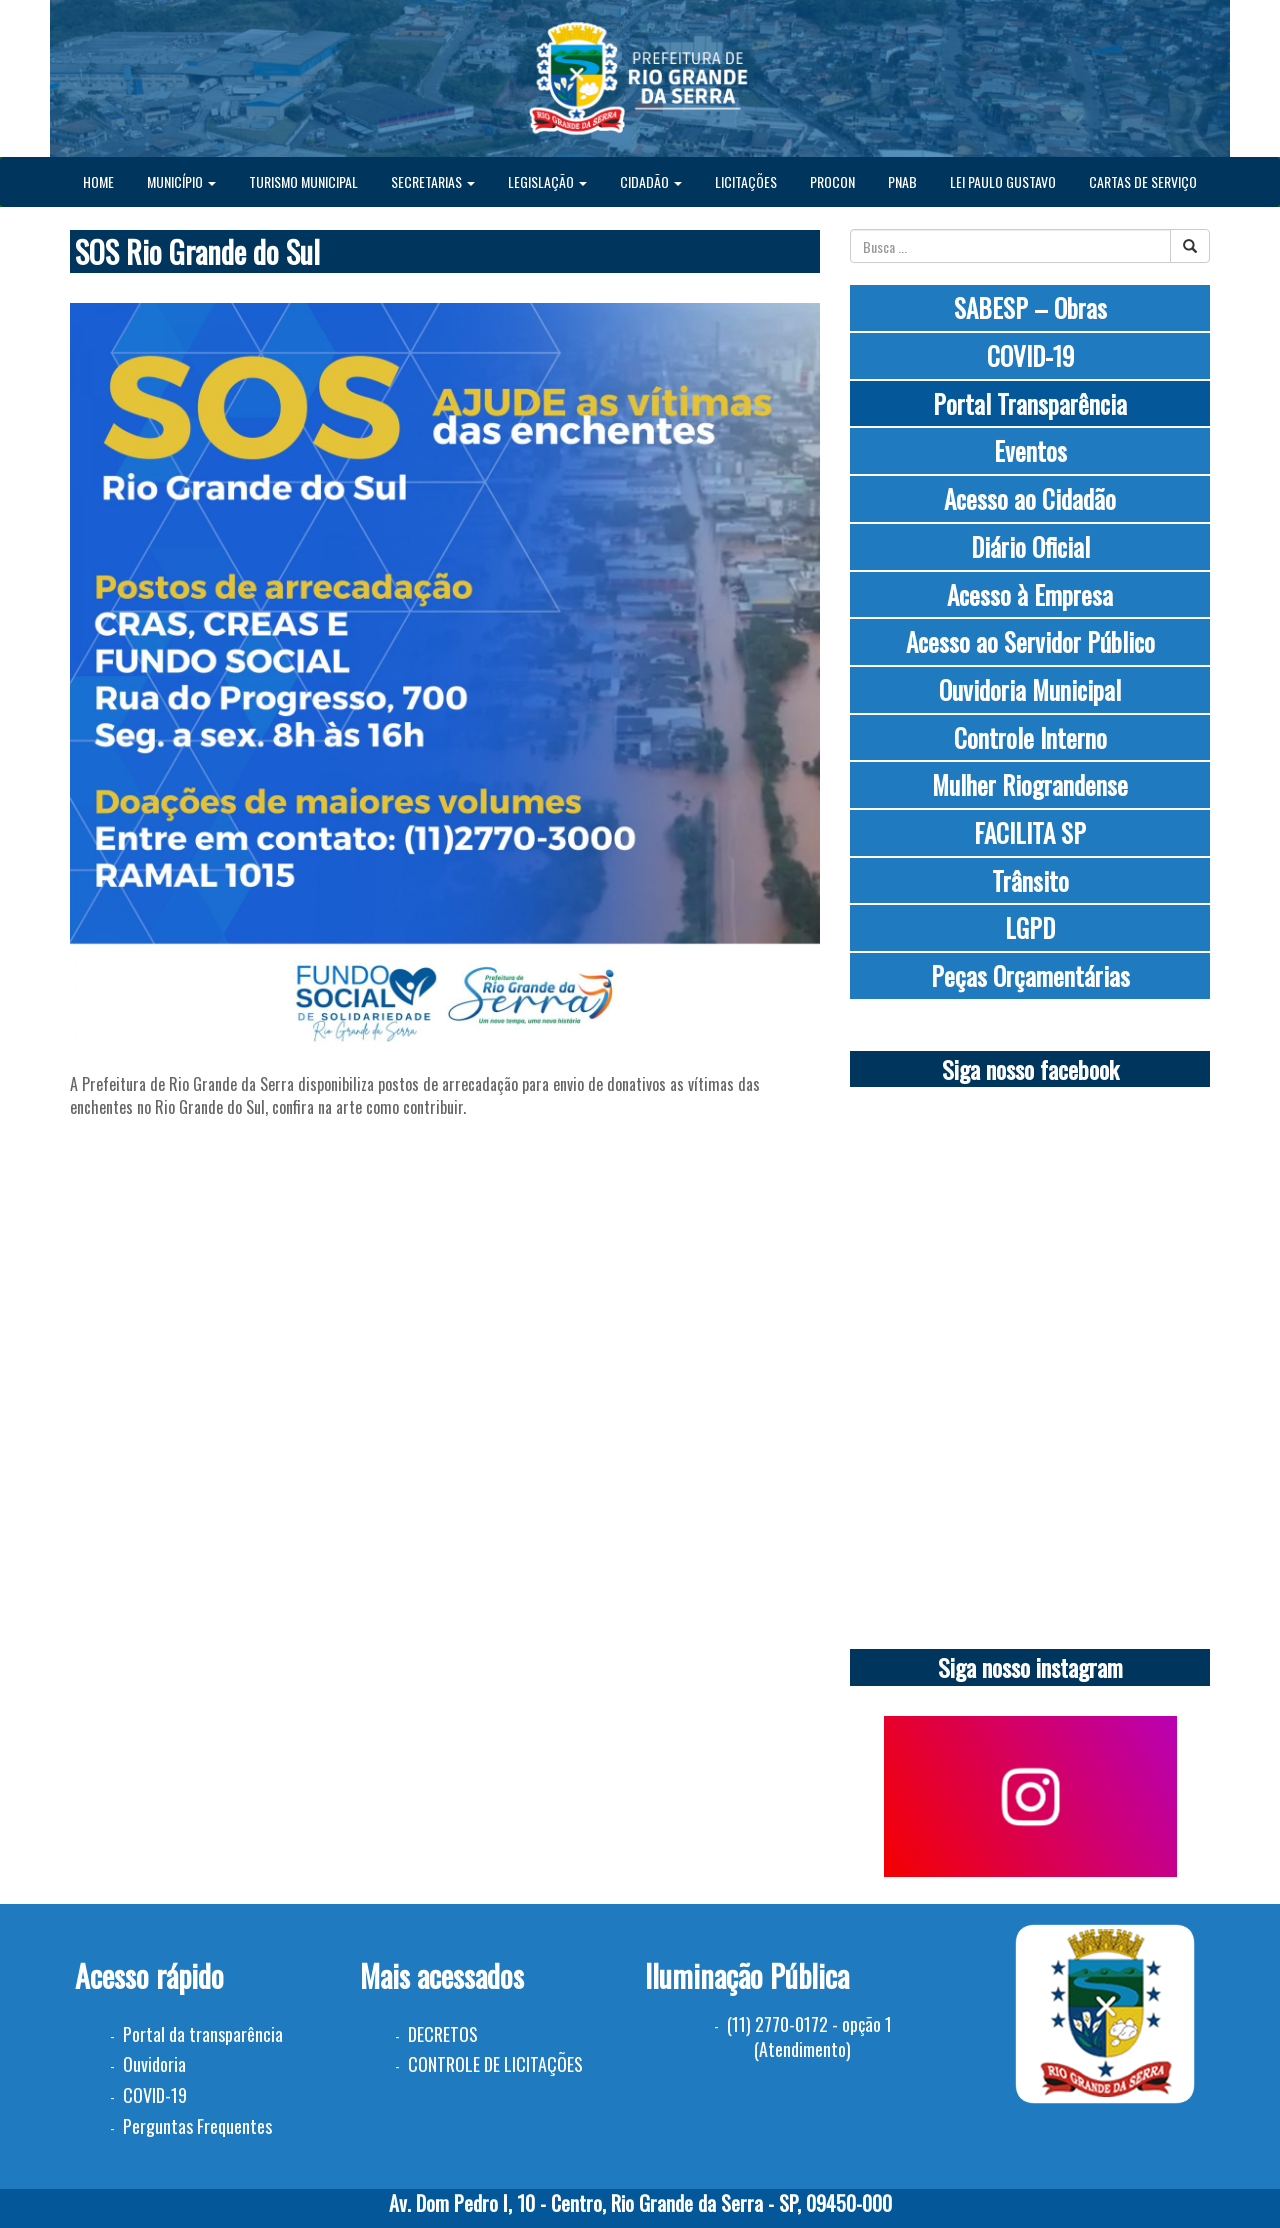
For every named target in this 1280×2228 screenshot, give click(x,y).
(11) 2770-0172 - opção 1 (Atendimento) (809, 2037)
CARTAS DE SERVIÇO (1143, 181)
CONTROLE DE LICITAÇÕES (495, 2064)
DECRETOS (443, 2034)
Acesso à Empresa (1030, 594)
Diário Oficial (1030, 546)
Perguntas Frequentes (197, 2126)
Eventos (1030, 450)
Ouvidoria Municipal (1030, 689)
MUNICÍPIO (181, 181)
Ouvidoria (154, 2064)
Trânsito (1030, 880)
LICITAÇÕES (746, 181)
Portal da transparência (203, 2034)
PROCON (832, 181)
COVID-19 (1030, 355)
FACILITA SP (1030, 832)
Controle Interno (1030, 737)
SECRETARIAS (433, 181)
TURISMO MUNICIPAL (303, 181)
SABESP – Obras (1030, 307)
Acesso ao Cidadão (1030, 498)
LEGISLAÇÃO (547, 181)
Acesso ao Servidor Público (1030, 641)
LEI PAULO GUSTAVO (1003, 181)
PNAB (902, 181)
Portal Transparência (1030, 403)
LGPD (1030, 927)
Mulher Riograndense (1030, 784)
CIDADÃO (651, 181)
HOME (98, 181)
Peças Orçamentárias (1030, 975)
